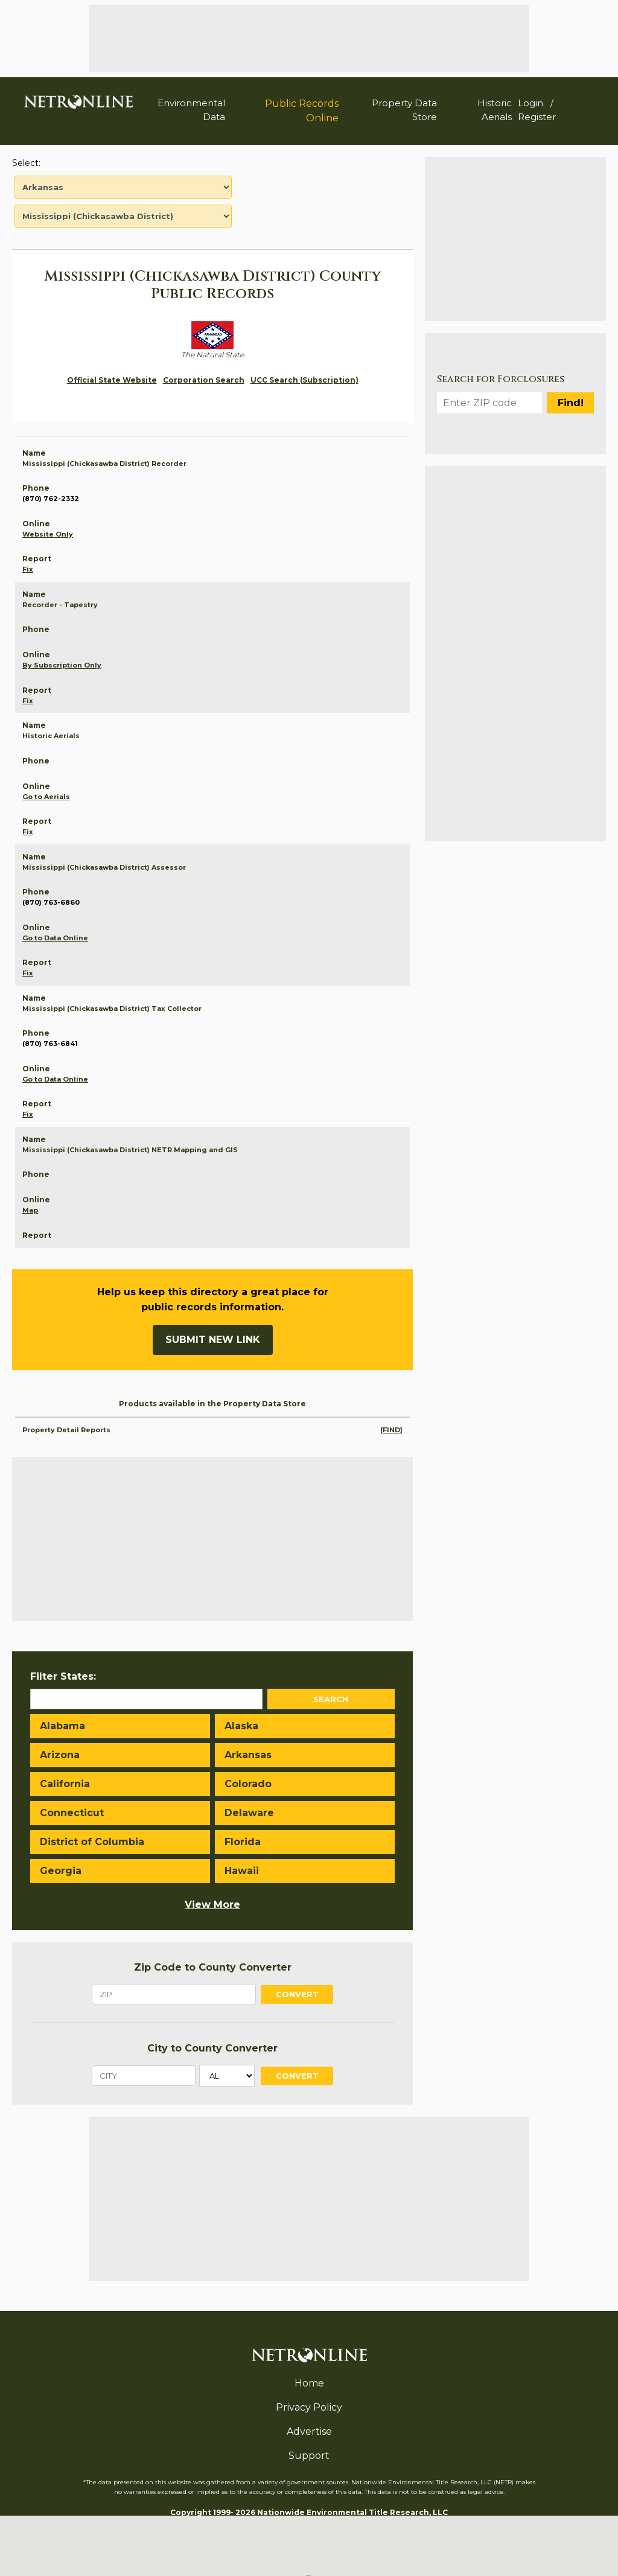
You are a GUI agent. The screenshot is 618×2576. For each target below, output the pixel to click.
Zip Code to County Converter (212, 1967)
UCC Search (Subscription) (304, 379)
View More (212, 1904)
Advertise (309, 2431)
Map (30, 1210)
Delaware (249, 1813)
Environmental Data (191, 110)
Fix (27, 569)
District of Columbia (92, 1842)
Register (537, 117)
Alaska (241, 1726)
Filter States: (63, 1676)
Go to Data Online (55, 938)
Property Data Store (404, 110)
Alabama (62, 1726)
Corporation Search (203, 379)
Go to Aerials (46, 796)
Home (309, 2383)
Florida (243, 1842)
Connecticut (72, 1813)
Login (530, 103)
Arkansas (248, 1755)
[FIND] (391, 1430)
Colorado (248, 1784)
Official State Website (112, 379)
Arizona (60, 1755)
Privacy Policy (309, 2407)
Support (309, 2455)
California (65, 1784)
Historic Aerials (494, 110)
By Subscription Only (61, 665)
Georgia (60, 1870)
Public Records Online (302, 111)
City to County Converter (212, 2048)
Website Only (47, 534)
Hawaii (242, 1870)
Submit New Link (212, 1339)
